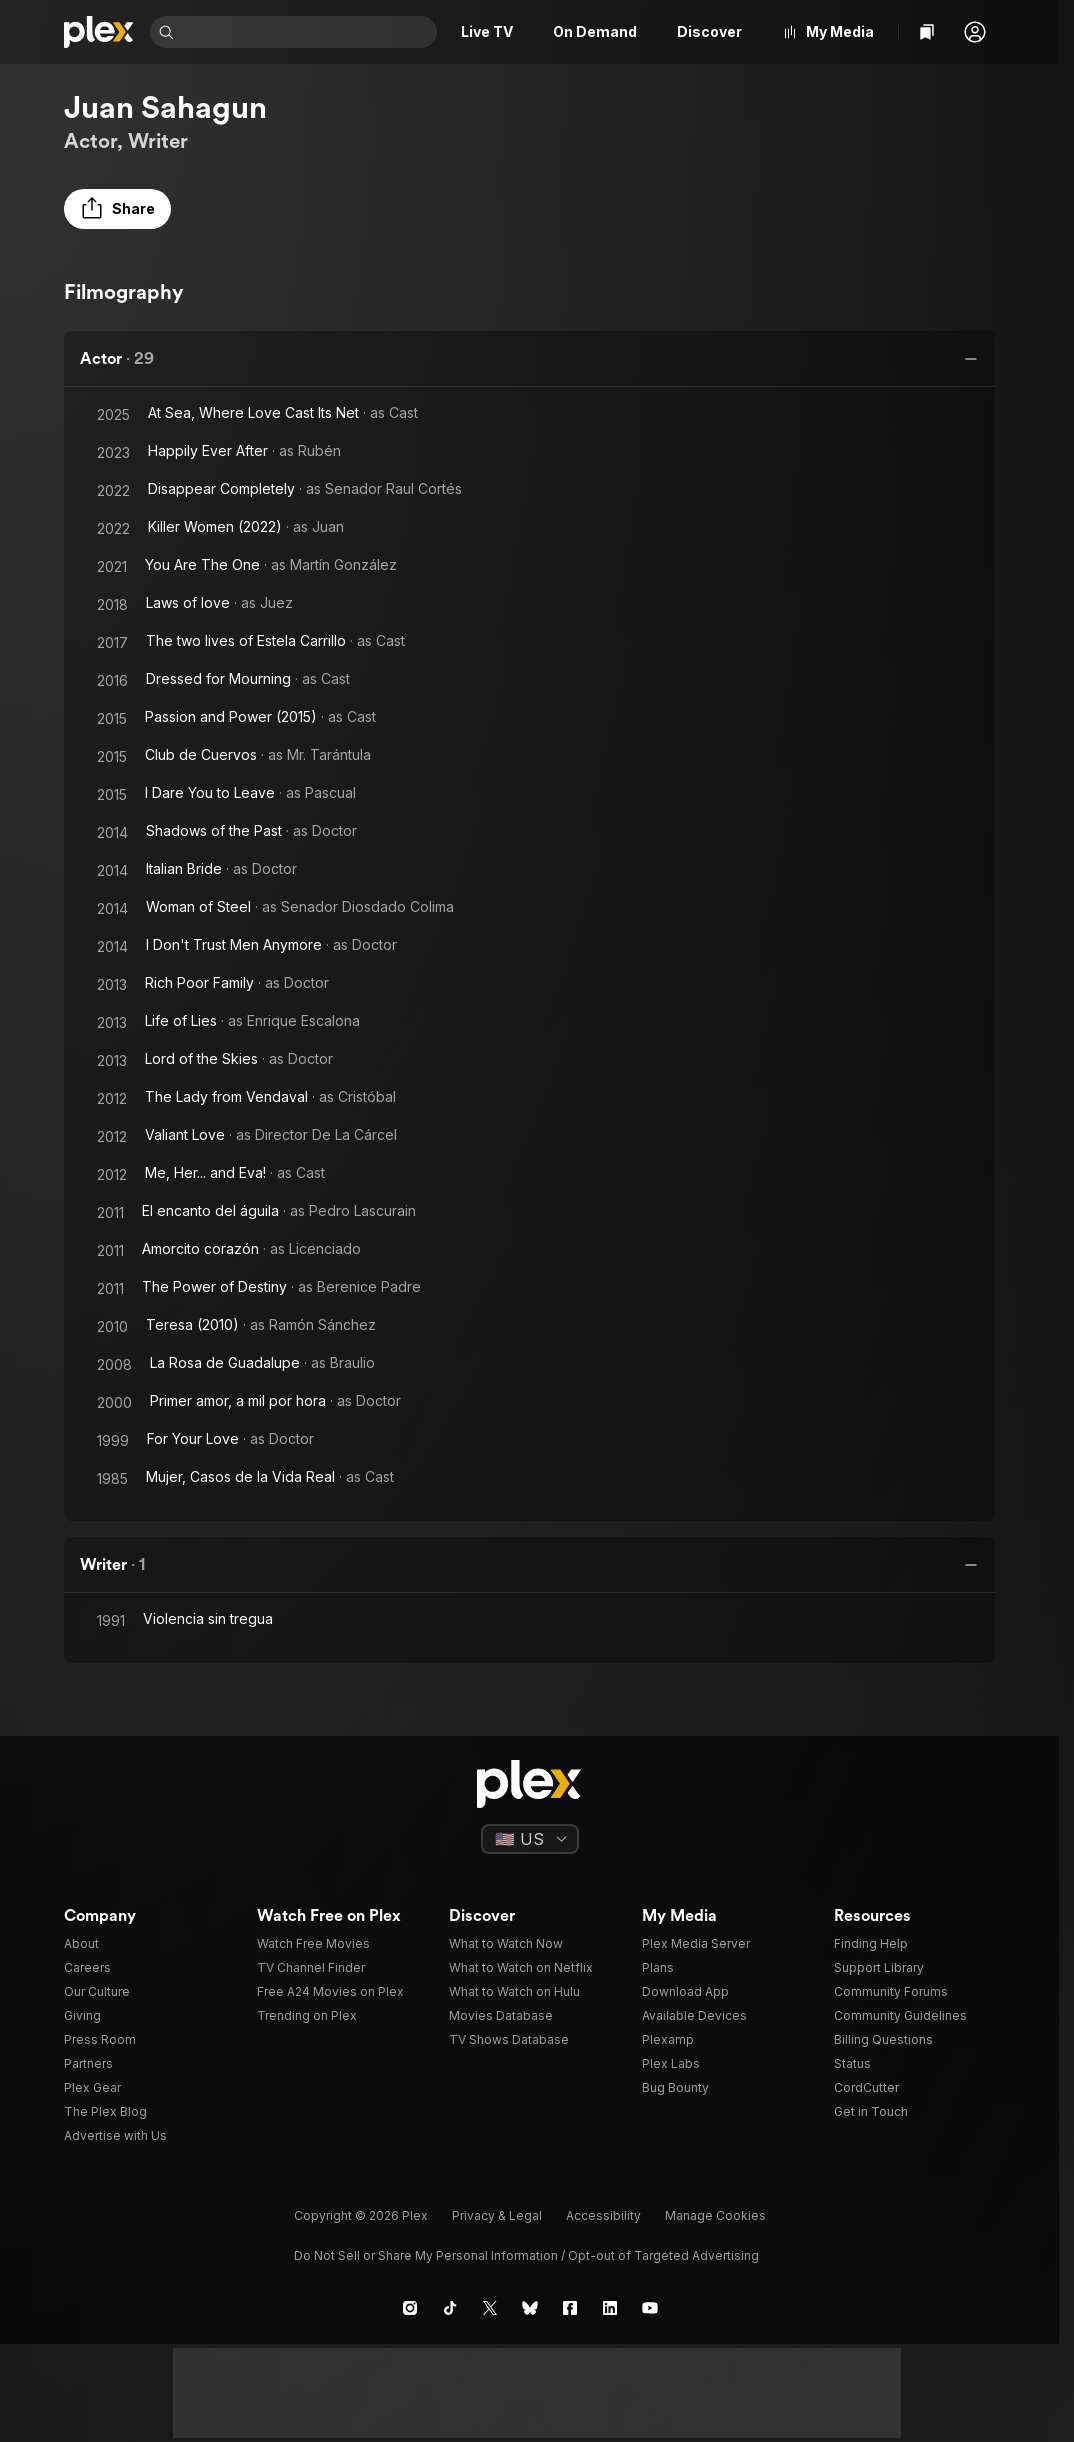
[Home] (99, 32)
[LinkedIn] (610, 2308)
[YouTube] (650, 2308)
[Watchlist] (927, 32)
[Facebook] (570, 2308)
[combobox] (307, 32)
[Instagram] (410, 2308)
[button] (975, 32)
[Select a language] (530, 1839)
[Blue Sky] (530, 2308)
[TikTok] (450, 2308)
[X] (490, 2308)
